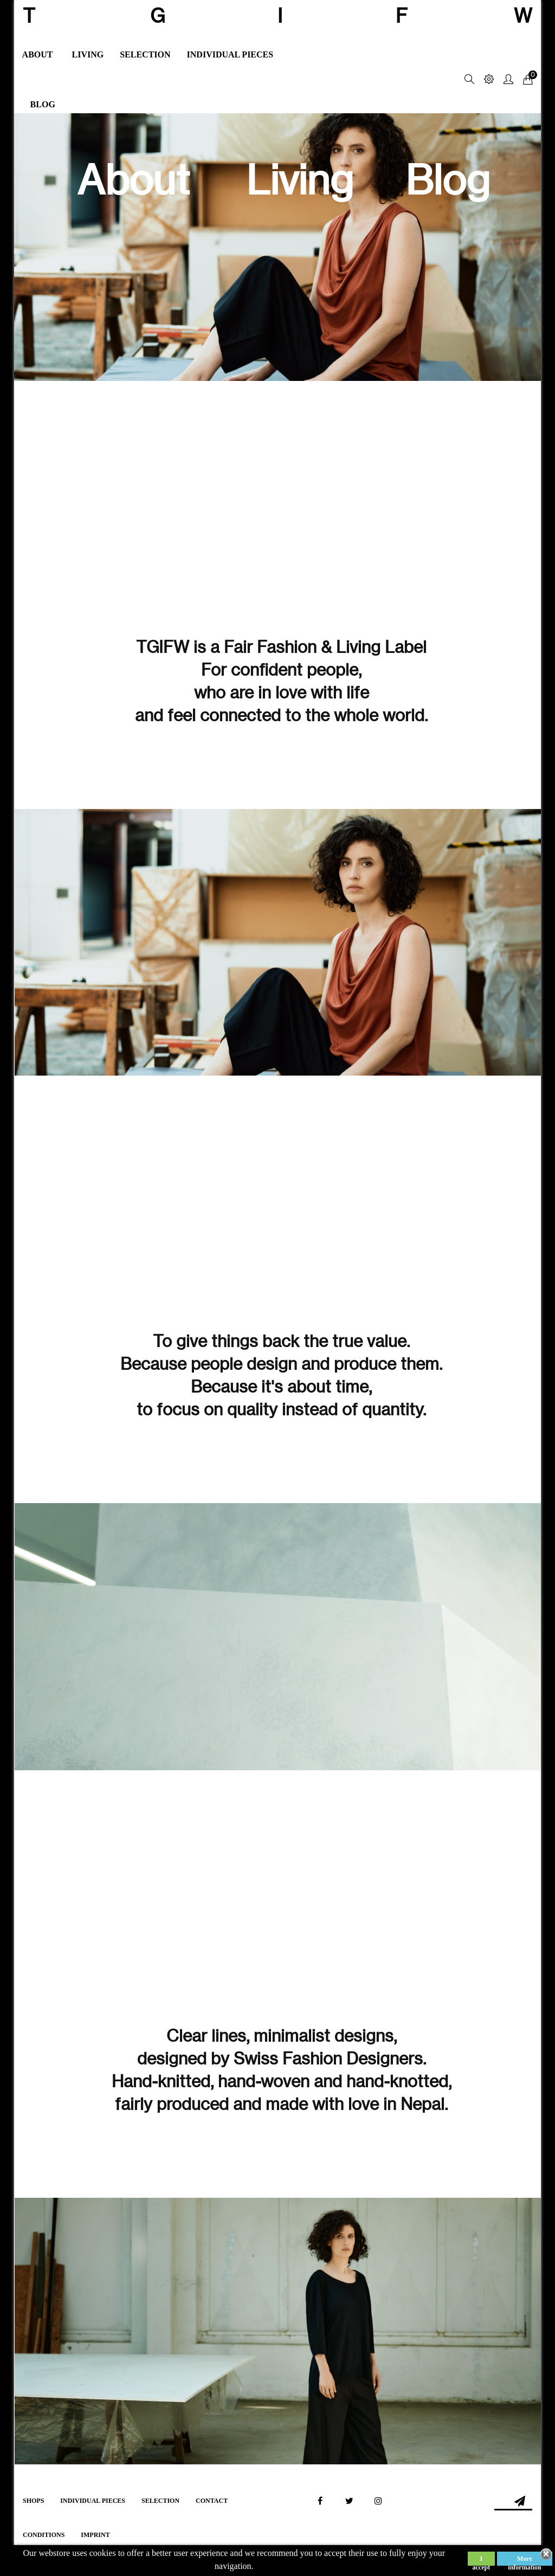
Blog (447, 180)
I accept (482, 2560)
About (133, 180)
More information (524, 2560)
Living (299, 180)
